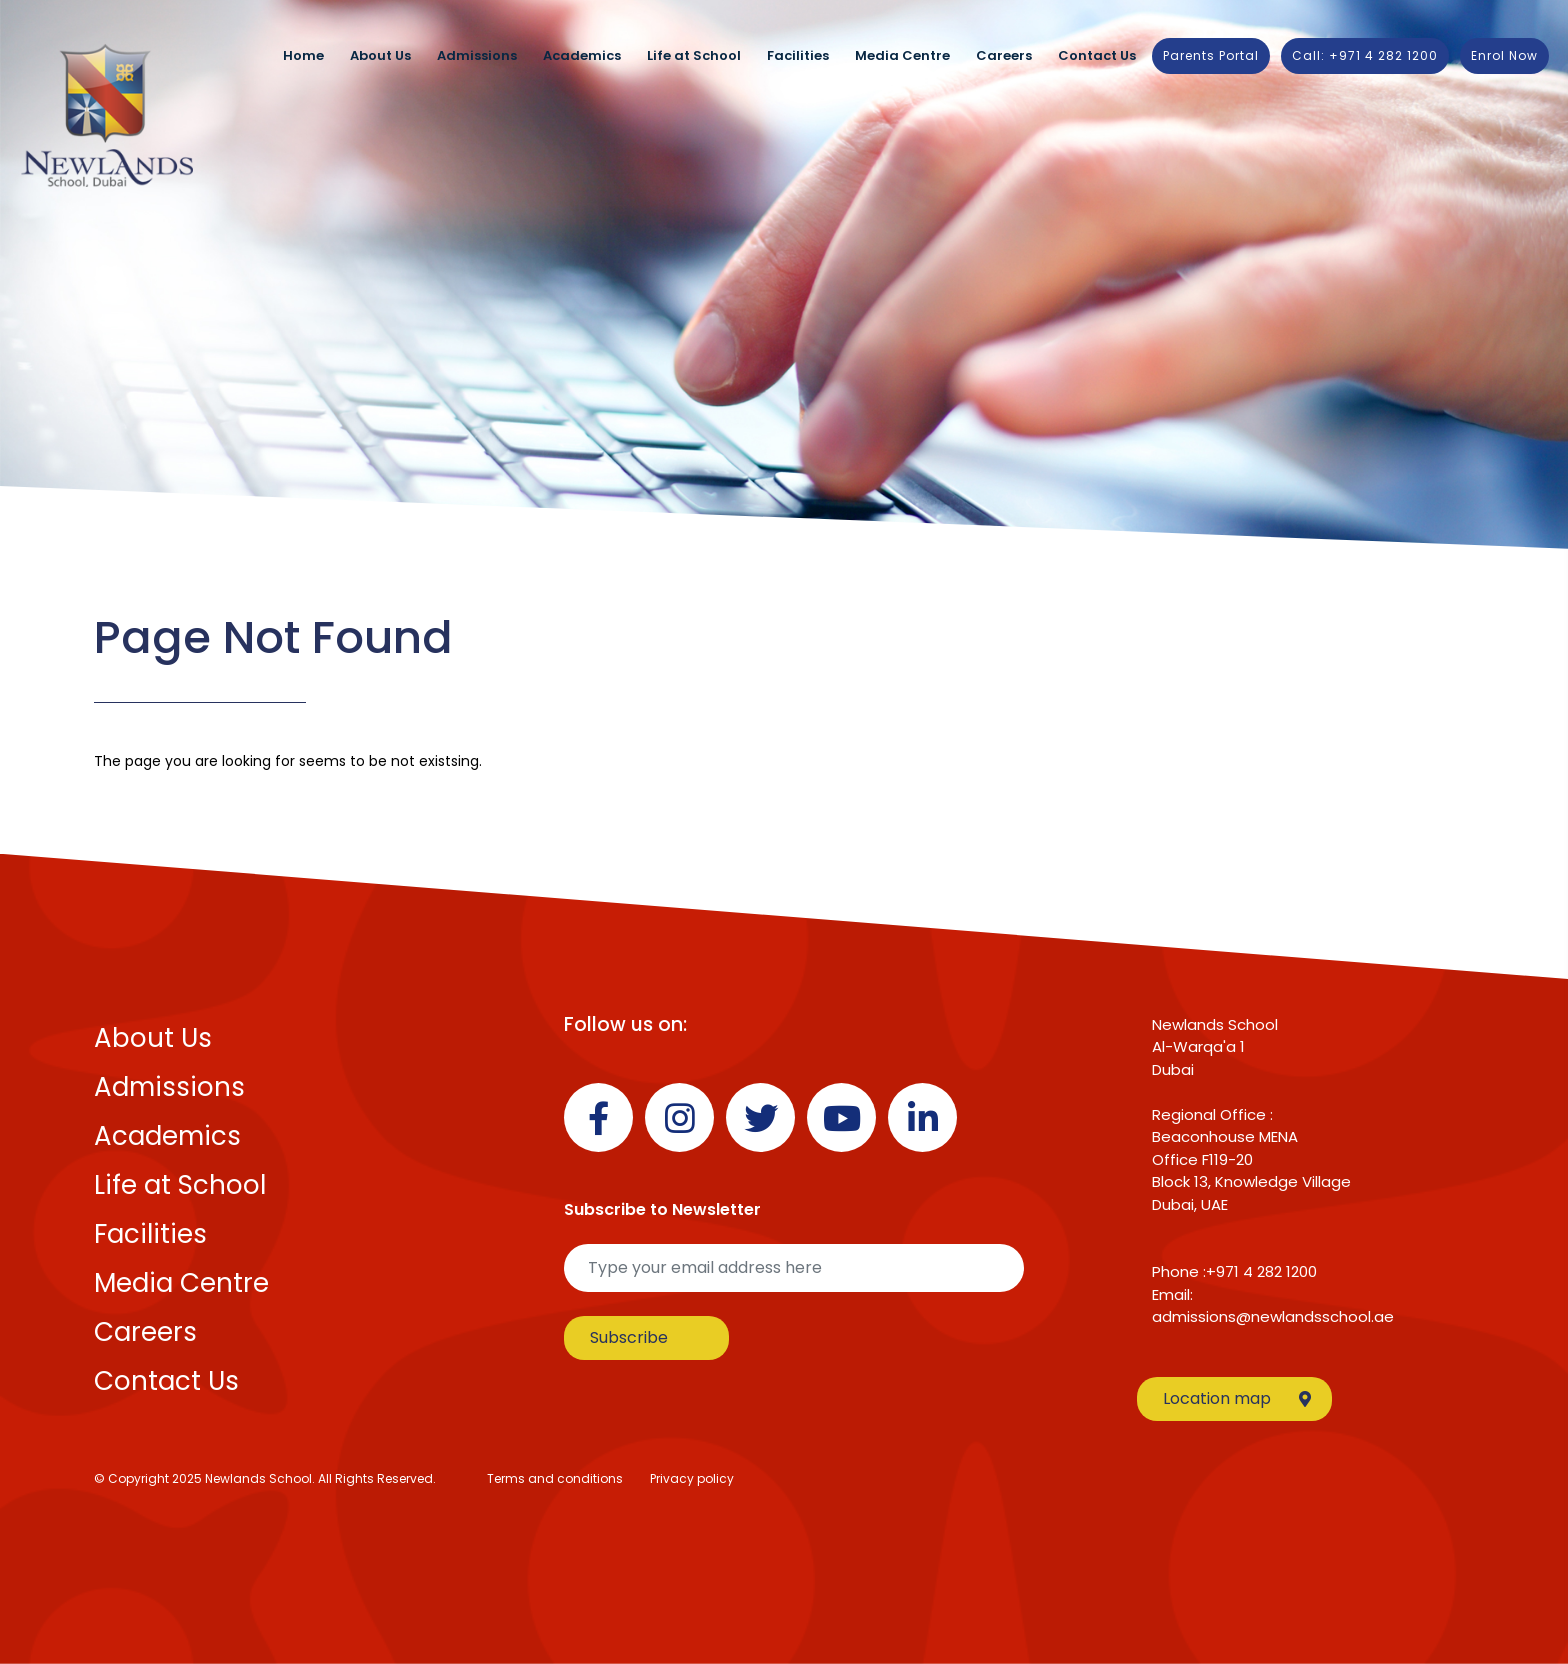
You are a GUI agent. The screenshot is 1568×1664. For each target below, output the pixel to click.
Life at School (694, 55)
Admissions (477, 55)
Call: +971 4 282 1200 (1365, 55)
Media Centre (902, 55)
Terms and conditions (555, 1478)
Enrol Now (1504, 55)
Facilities (798, 55)
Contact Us (1097, 55)
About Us (380, 55)
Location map (1237, 1398)
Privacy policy (692, 1478)
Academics (582, 55)
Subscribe (629, 1337)
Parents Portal (1211, 55)
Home (303, 55)
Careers (1004, 55)
